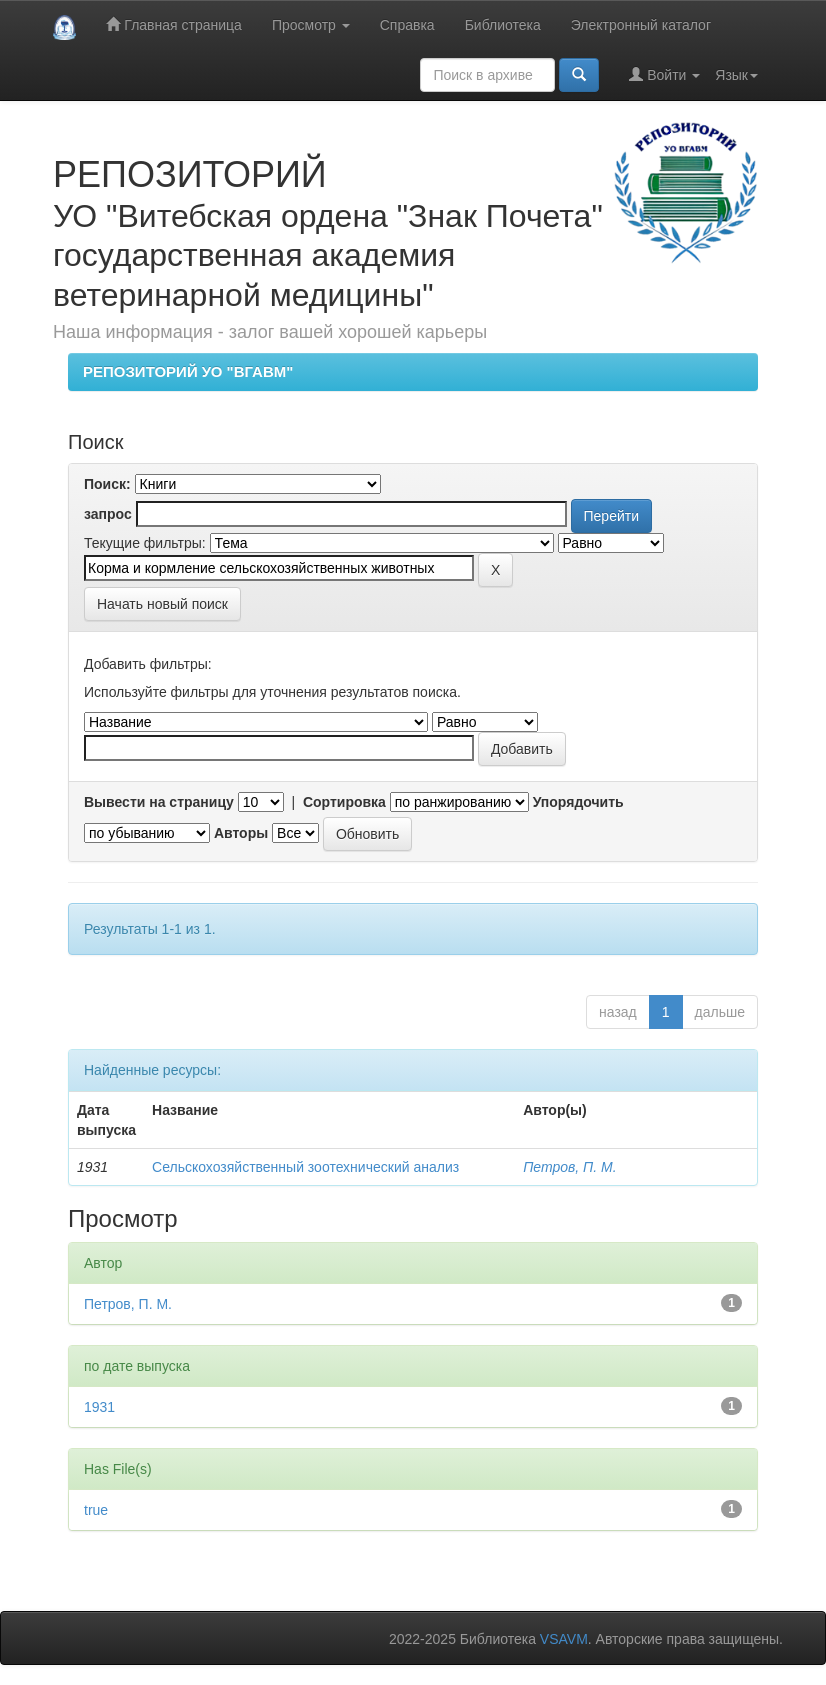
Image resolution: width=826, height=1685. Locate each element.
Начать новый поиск (162, 604)
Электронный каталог (641, 25)
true (96, 1510)
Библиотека (503, 25)
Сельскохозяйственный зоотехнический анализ (305, 1167)
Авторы (241, 833)
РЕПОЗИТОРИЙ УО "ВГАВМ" (188, 371)
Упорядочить (578, 802)
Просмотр (311, 25)
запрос (108, 514)
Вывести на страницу (159, 802)
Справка (407, 25)
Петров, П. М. (569, 1167)
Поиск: (107, 484)
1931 (99, 1407)
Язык (736, 75)
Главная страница (173, 24)
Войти (664, 74)
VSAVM (564, 1639)
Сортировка (344, 802)
